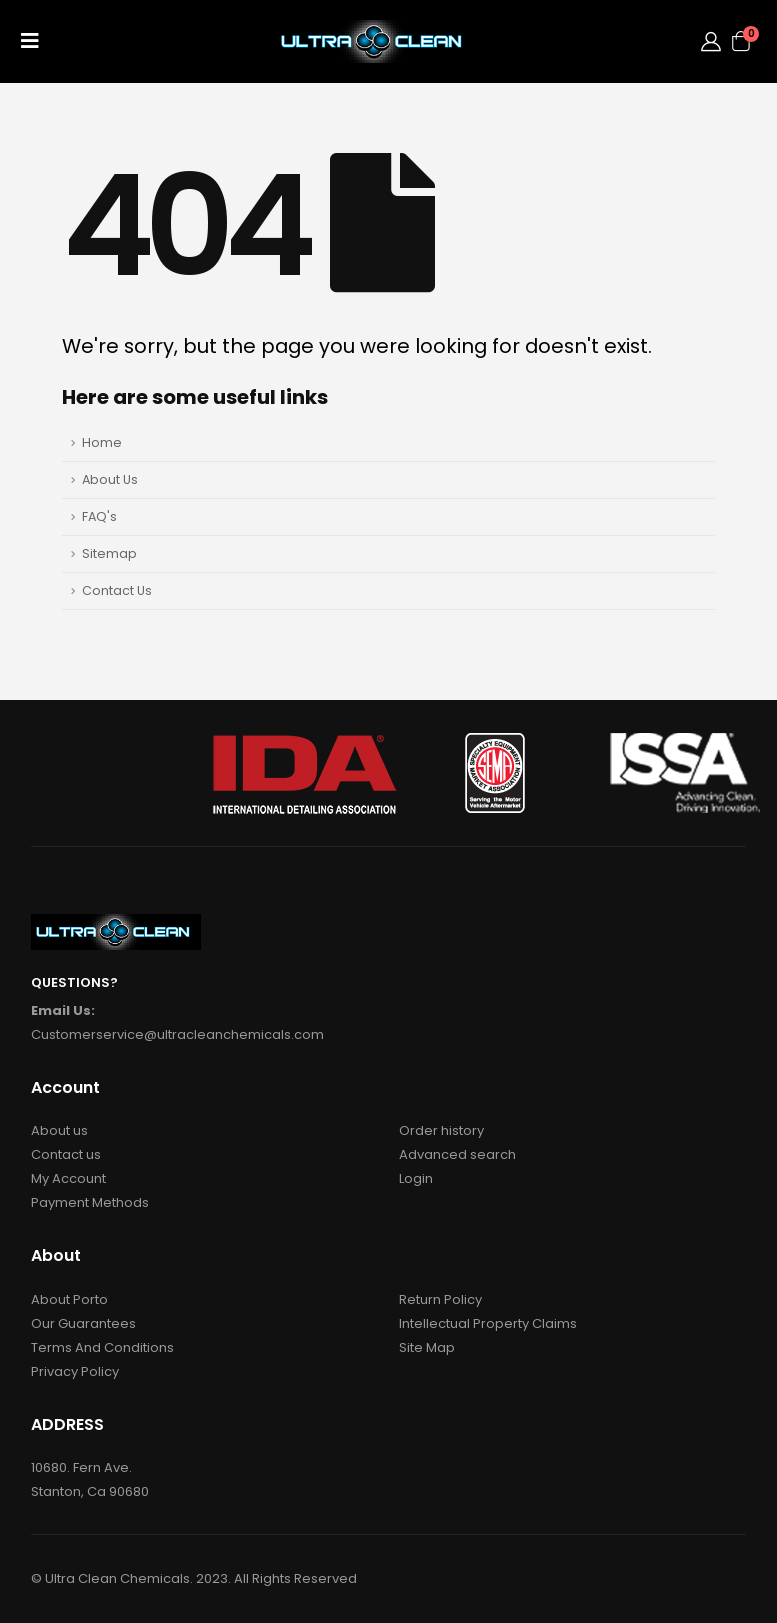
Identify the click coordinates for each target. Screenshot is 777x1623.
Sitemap (109, 553)
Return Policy (440, 1299)
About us (59, 1130)
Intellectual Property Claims (488, 1323)
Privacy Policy (75, 1371)
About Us (110, 479)
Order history (441, 1130)
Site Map (427, 1347)
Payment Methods (90, 1202)
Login (416, 1178)
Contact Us (117, 590)
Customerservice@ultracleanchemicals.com (177, 1034)
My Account (68, 1178)
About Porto (69, 1299)
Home (102, 442)
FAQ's (99, 516)
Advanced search (457, 1154)
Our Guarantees (83, 1323)
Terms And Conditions (102, 1347)
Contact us (66, 1154)
